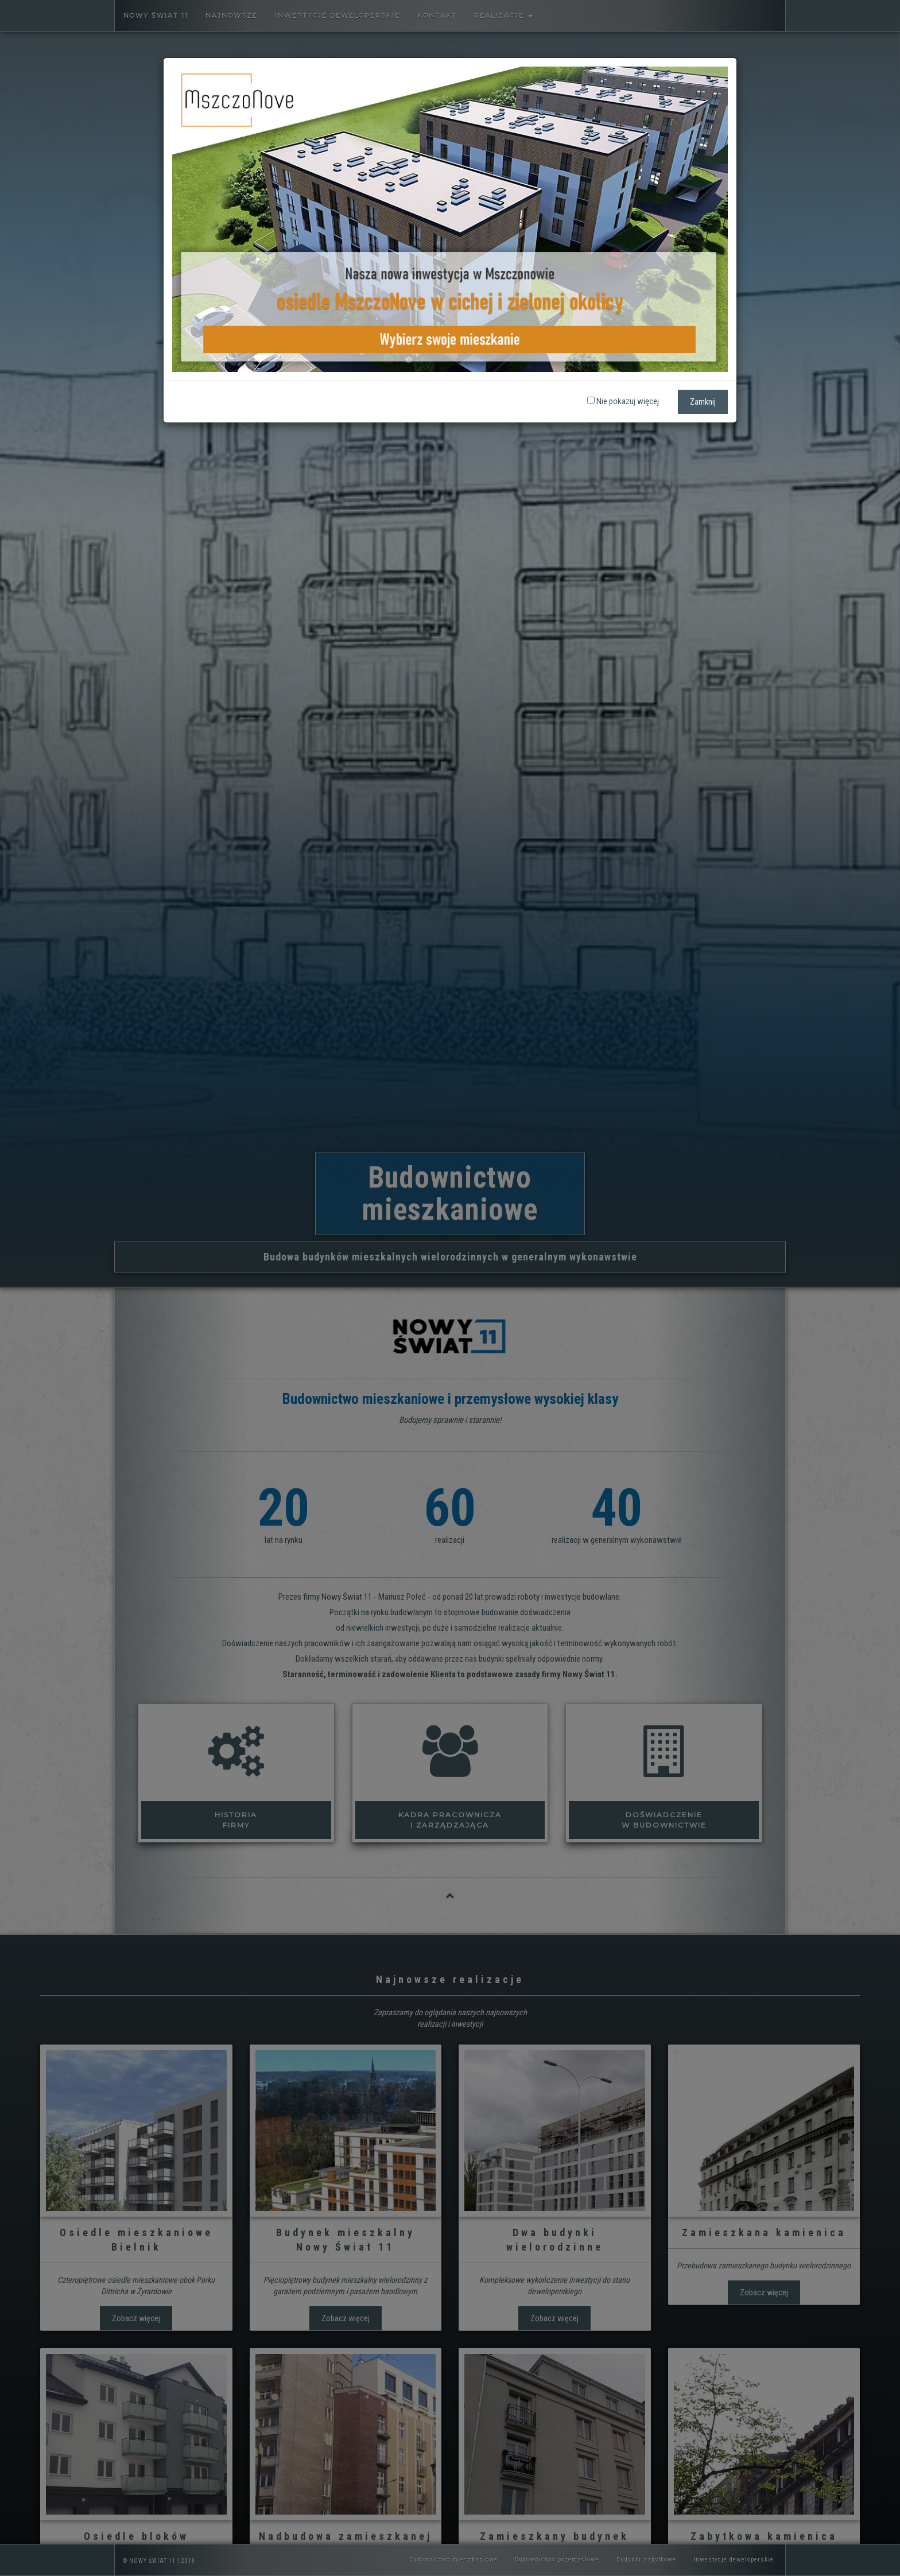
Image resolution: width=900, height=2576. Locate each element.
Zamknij (703, 401)
